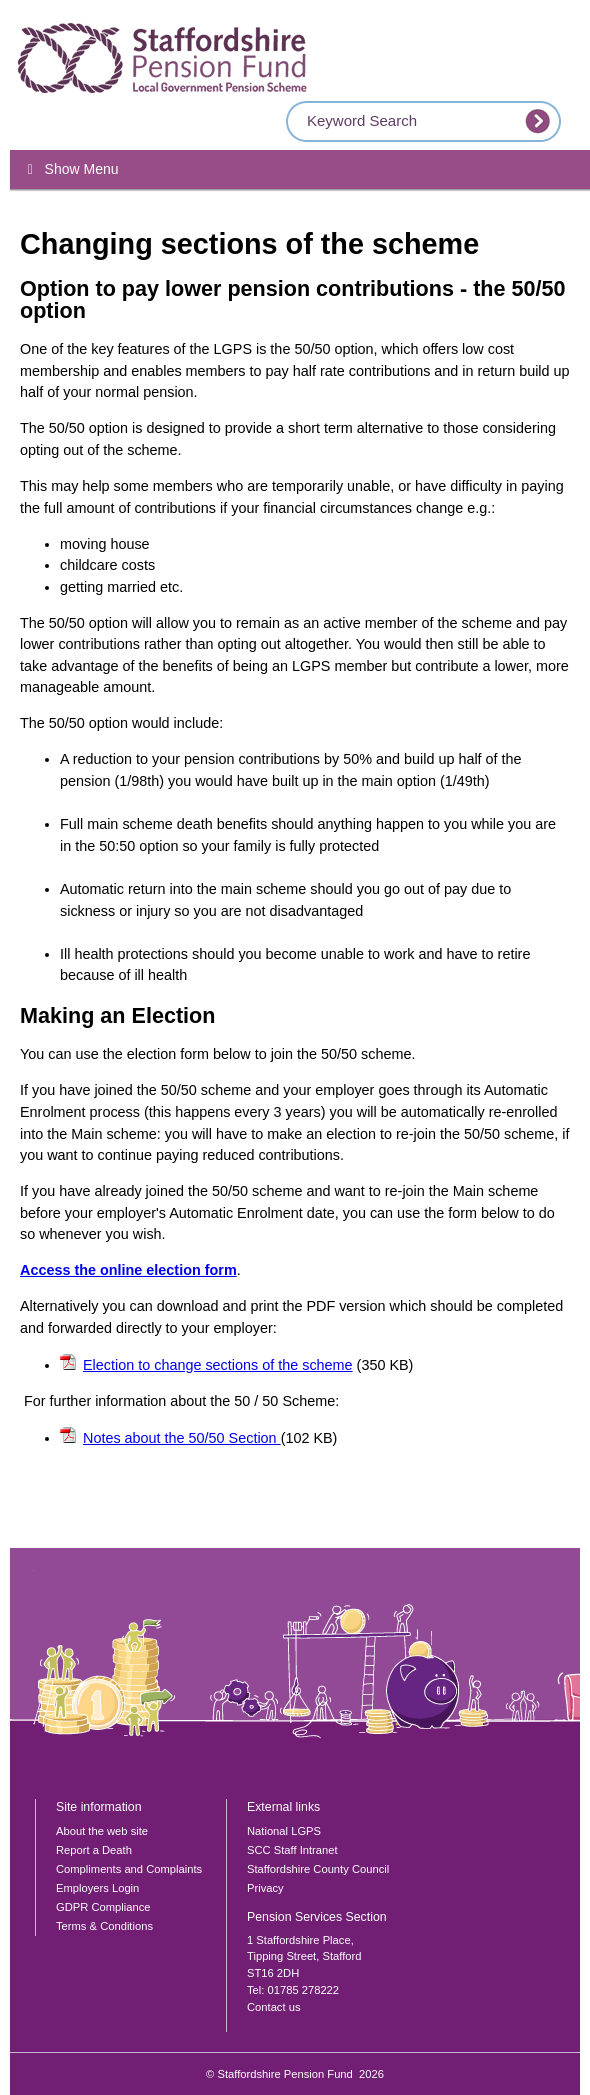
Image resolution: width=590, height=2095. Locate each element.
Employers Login (97, 1888)
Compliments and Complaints (129, 1869)
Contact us (273, 2007)
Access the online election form (128, 1270)
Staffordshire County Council (318, 1869)
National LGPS (284, 1831)
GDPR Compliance (103, 1907)
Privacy (265, 1888)
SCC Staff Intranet (292, 1850)
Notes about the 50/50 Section (182, 1438)
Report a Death (94, 1850)
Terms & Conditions (104, 1926)
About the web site (102, 1831)
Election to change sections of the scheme (218, 1365)
